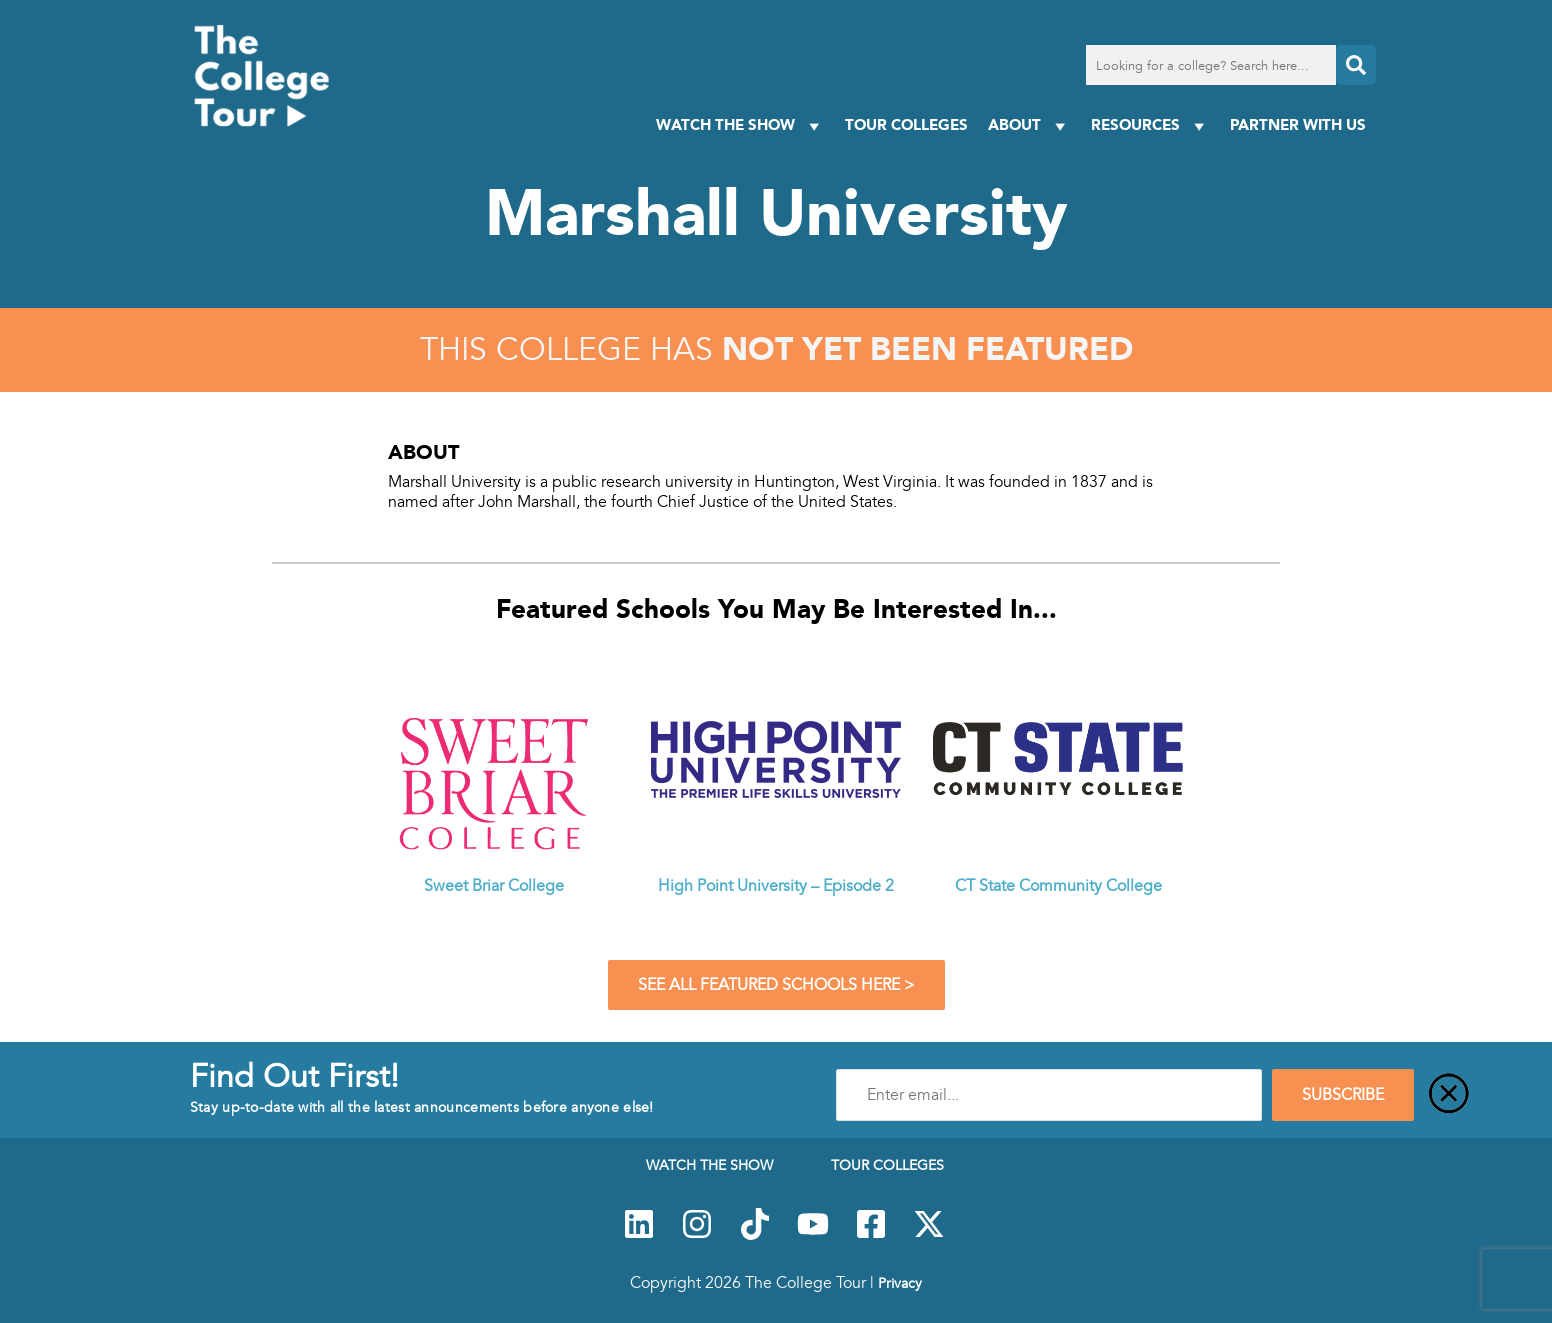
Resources (1150, 125)
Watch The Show (740, 125)
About (1029, 125)
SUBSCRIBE (1343, 1095)
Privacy (900, 1283)
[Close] (1449, 1095)
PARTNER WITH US (1298, 124)
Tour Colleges (906, 124)
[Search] (1356, 65)
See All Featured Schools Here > (776, 985)
